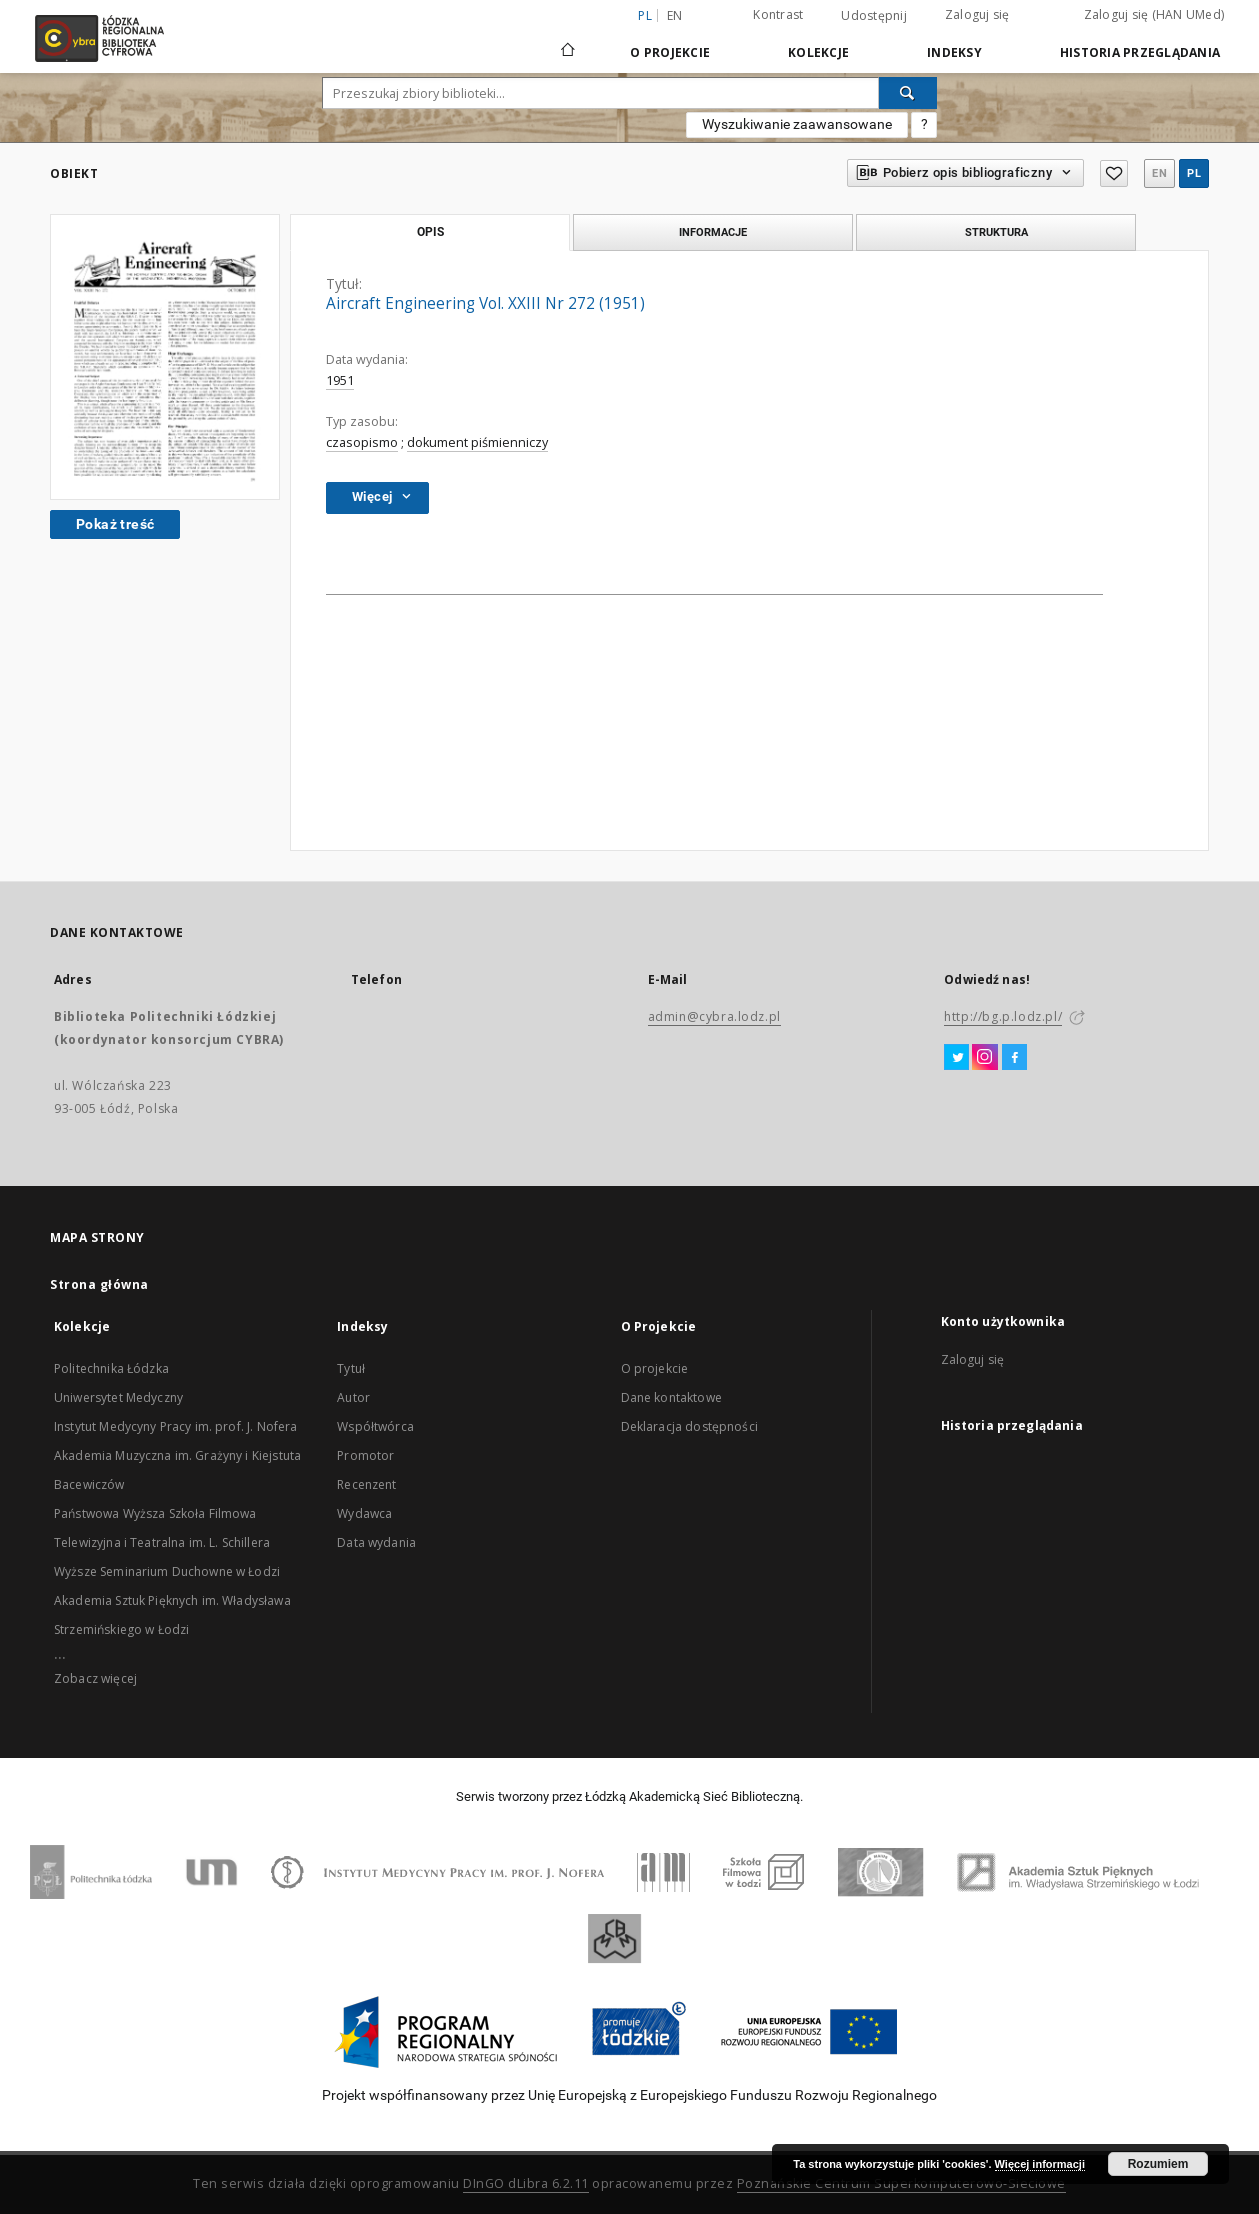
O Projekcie (670, 52)
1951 (340, 380)
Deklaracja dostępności (689, 1426)
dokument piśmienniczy (477, 442)
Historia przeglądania (1140, 52)
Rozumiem (1158, 2164)
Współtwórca (375, 1426)
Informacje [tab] (713, 232)
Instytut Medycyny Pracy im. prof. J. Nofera (175, 1426)
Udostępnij (874, 16)
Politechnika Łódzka (111, 1368)
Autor (353, 1397)
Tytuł (351, 1368)
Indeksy (954, 52)
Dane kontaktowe (671, 1397)
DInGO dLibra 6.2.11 (526, 2183)
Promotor (365, 1455)
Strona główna (99, 1284)
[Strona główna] (568, 41)
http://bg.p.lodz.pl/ (1003, 1016)
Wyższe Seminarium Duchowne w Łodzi (167, 1571)
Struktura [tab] (996, 232)
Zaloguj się (977, 14)
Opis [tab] (430, 232)
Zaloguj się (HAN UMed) (1154, 14)
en (675, 15)
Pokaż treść (115, 524)
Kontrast (778, 14)
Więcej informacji (1040, 2164)
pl (1194, 173)
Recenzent (366, 1484)
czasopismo (362, 442)
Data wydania (376, 1542)
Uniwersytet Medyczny (118, 1397)
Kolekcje (818, 52)
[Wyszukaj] (908, 93)
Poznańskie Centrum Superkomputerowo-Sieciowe (901, 2183)
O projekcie (655, 1368)
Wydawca (364, 1513)
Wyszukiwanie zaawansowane (797, 124)
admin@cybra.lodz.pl (714, 1016)
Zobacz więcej (95, 1678)
